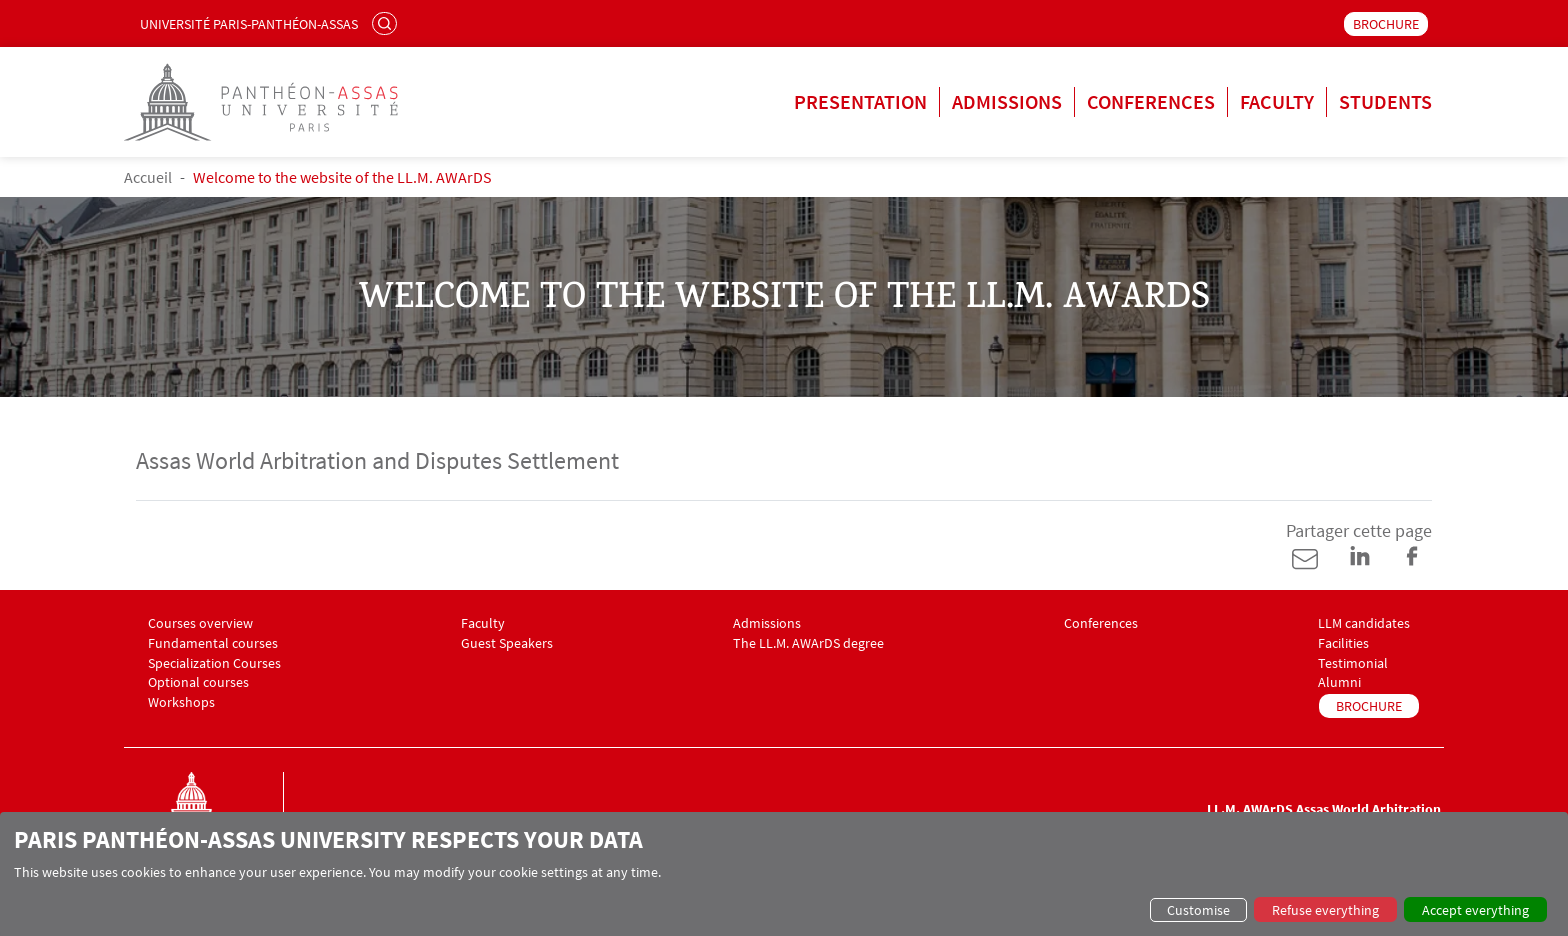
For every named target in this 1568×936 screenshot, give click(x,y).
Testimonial (1353, 663)
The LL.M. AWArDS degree (808, 643)
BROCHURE (1386, 24)
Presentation (860, 101)
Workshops (181, 702)
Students (1385, 101)
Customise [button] (1198, 910)
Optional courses (198, 682)
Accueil (148, 177)
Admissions (1007, 101)
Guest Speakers (507, 643)
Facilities (1343, 643)
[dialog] (784, 874)
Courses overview (200, 623)
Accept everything (1475, 910)
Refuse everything (1325, 910)
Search (387, 23)
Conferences (1151, 101)
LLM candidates (1364, 623)
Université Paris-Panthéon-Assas (249, 24)
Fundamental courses (213, 643)
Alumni (1339, 682)
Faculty (1277, 101)
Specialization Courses (214, 663)
